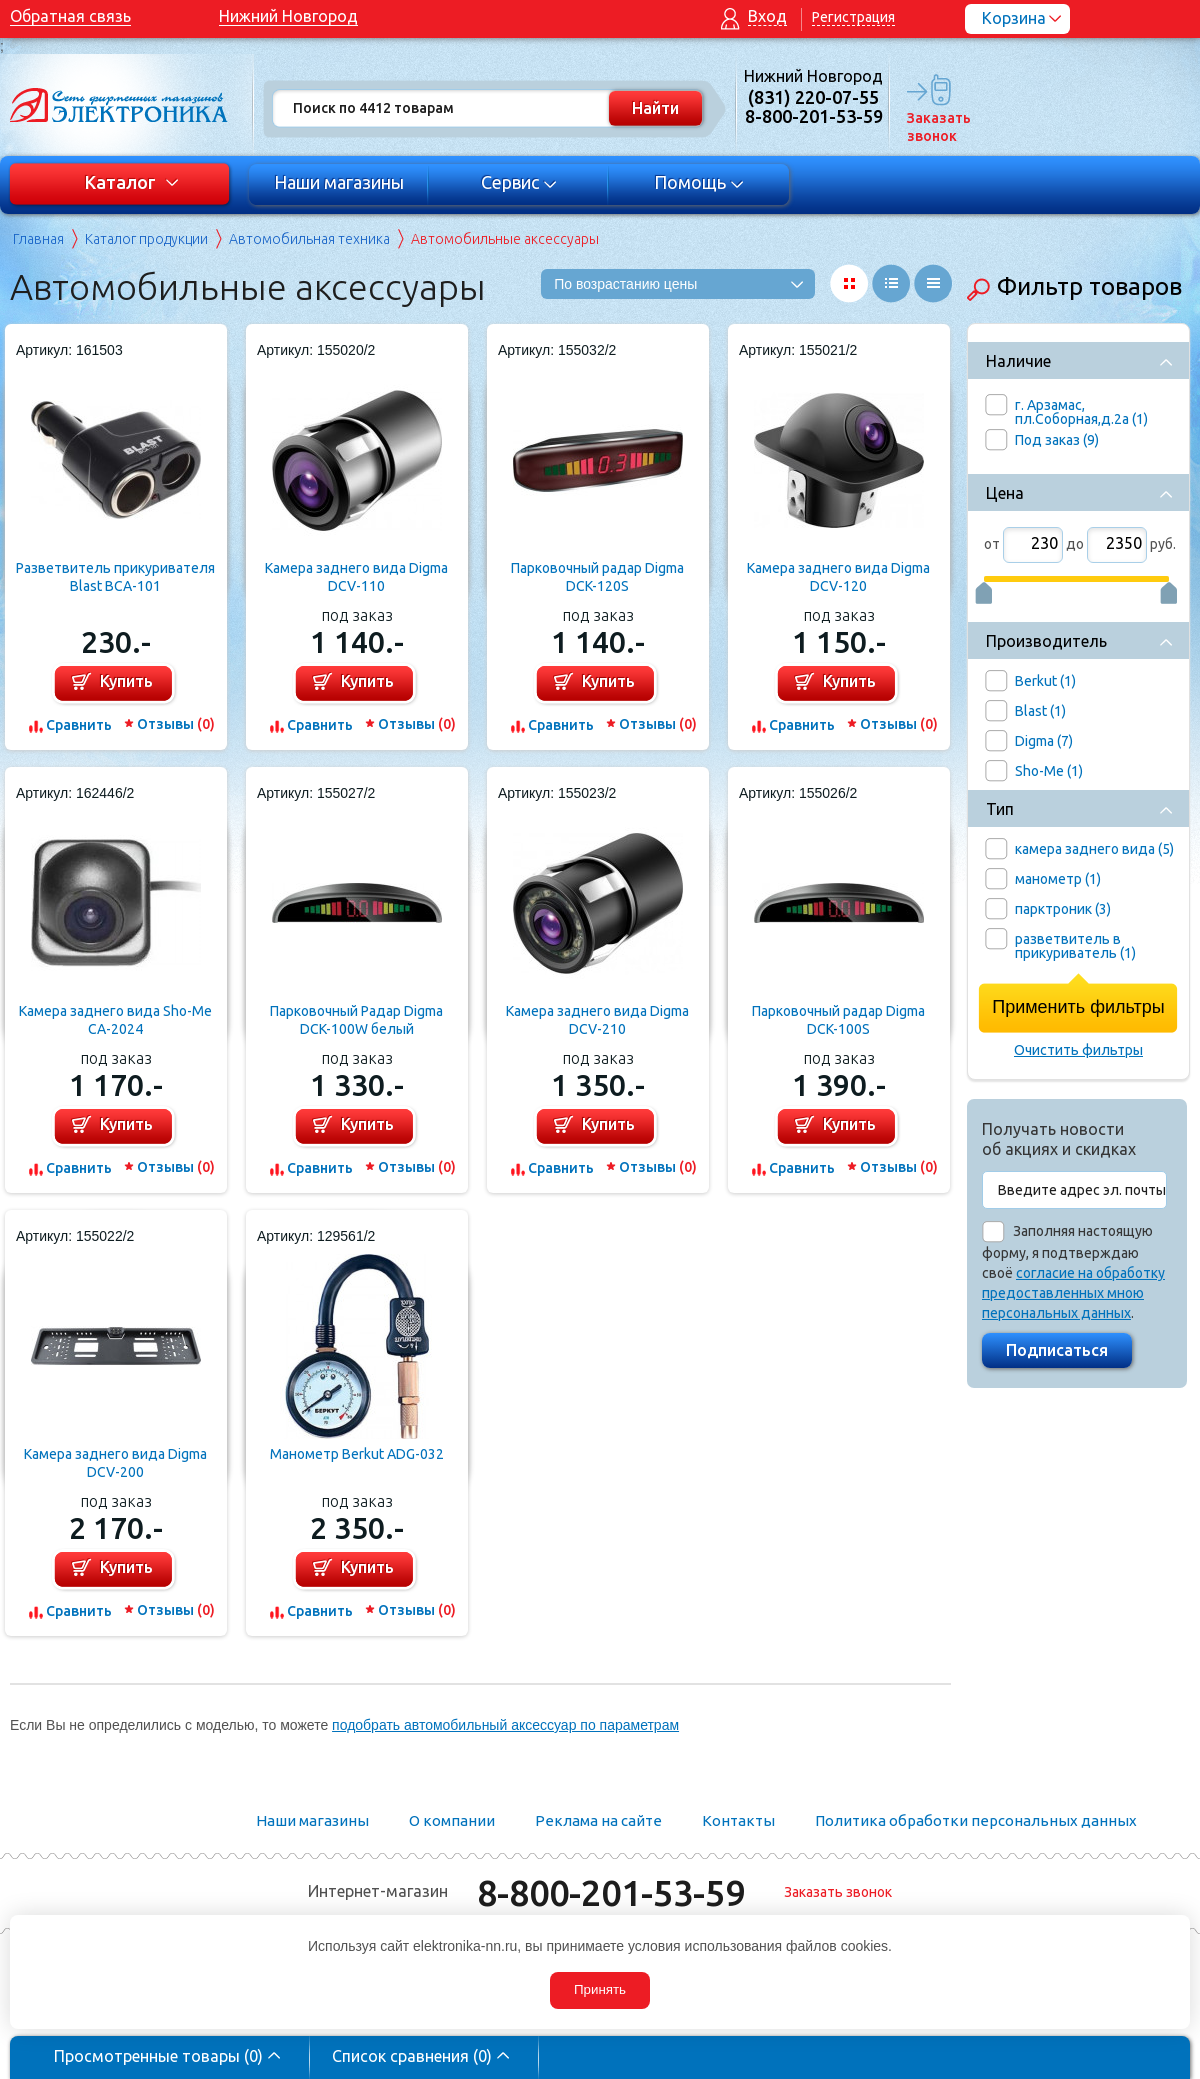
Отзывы (176, 724)
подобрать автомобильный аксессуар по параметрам (505, 1725)
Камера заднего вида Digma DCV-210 (597, 1020)
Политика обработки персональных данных (976, 1820)
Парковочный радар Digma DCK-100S (838, 1020)
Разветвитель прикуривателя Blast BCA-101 (115, 577)
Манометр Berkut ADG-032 (357, 1454)
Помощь (699, 182)
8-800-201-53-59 (611, 1892)
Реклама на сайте (598, 1820)
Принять (600, 1989)
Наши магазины (339, 182)
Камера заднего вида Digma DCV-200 (115, 1463)
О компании (452, 1820)
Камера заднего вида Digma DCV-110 (356, 577)
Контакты (738, 1820)
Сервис (519, 182)
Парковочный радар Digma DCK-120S (597, 577)
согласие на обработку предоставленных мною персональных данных (1073, 1293)
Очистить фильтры (1078, 1050)
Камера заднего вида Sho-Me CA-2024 (115, 1020)
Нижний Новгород (288, 16)
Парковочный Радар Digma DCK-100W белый (356, 1020)
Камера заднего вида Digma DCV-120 (838, 577)
